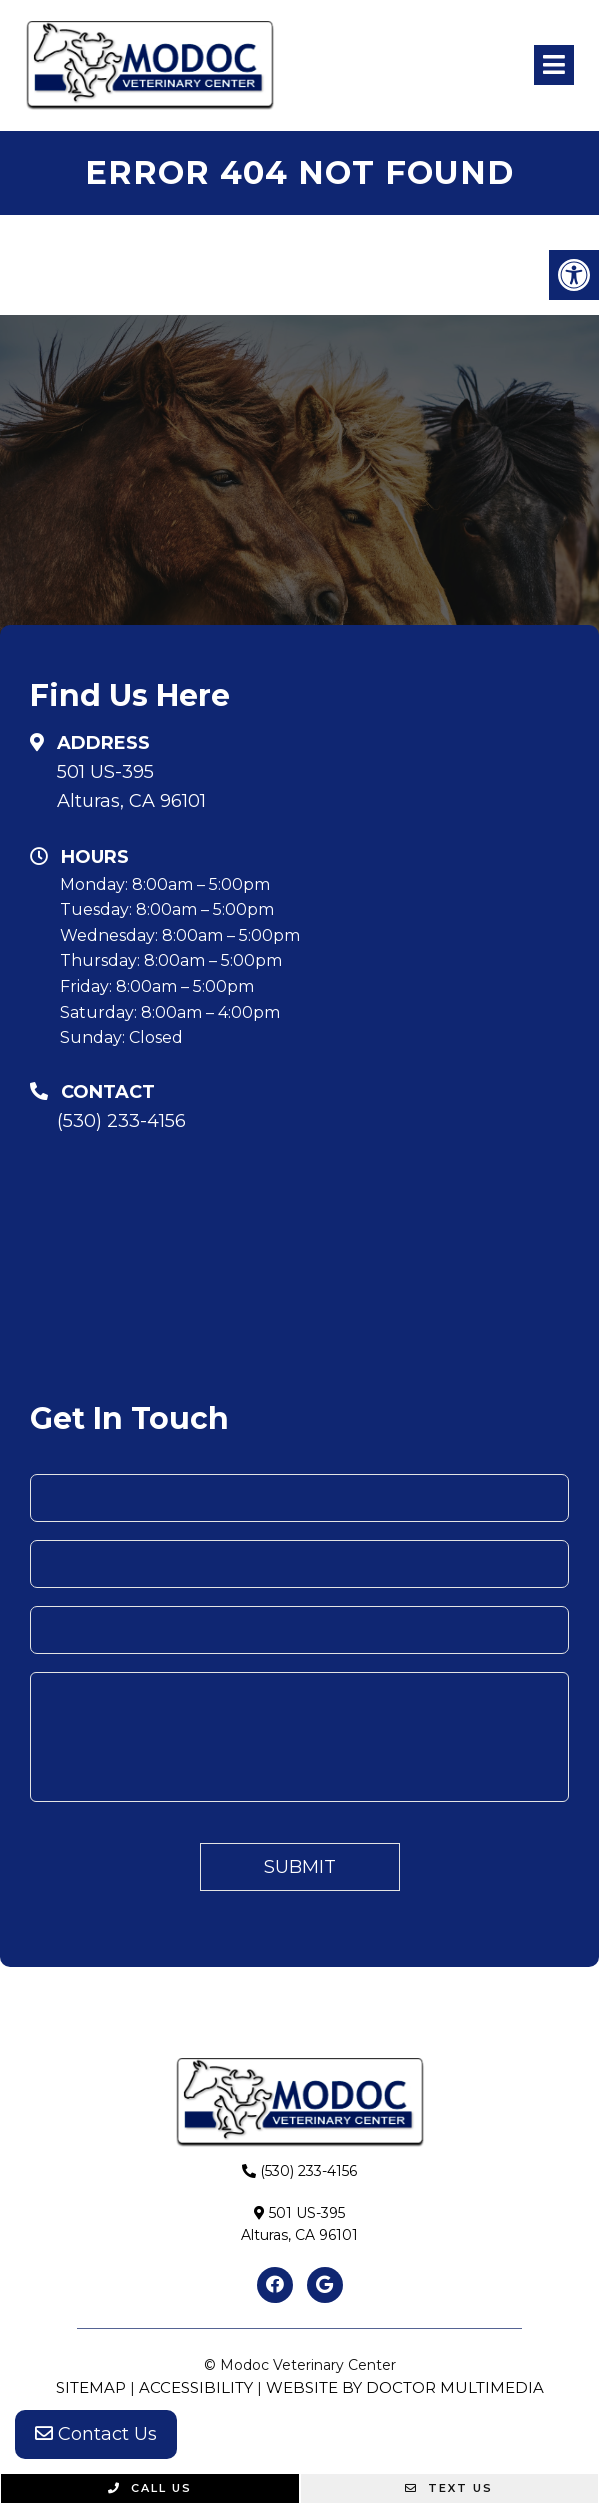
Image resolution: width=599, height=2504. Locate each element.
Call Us (150, 2488)
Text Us (449, 2488)
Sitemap (91, 2387)
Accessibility (196, 2387)
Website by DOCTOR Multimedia (405, 2387)
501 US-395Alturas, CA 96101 (131, 786)
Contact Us (96, 2434)
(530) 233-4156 (121, 1121)
